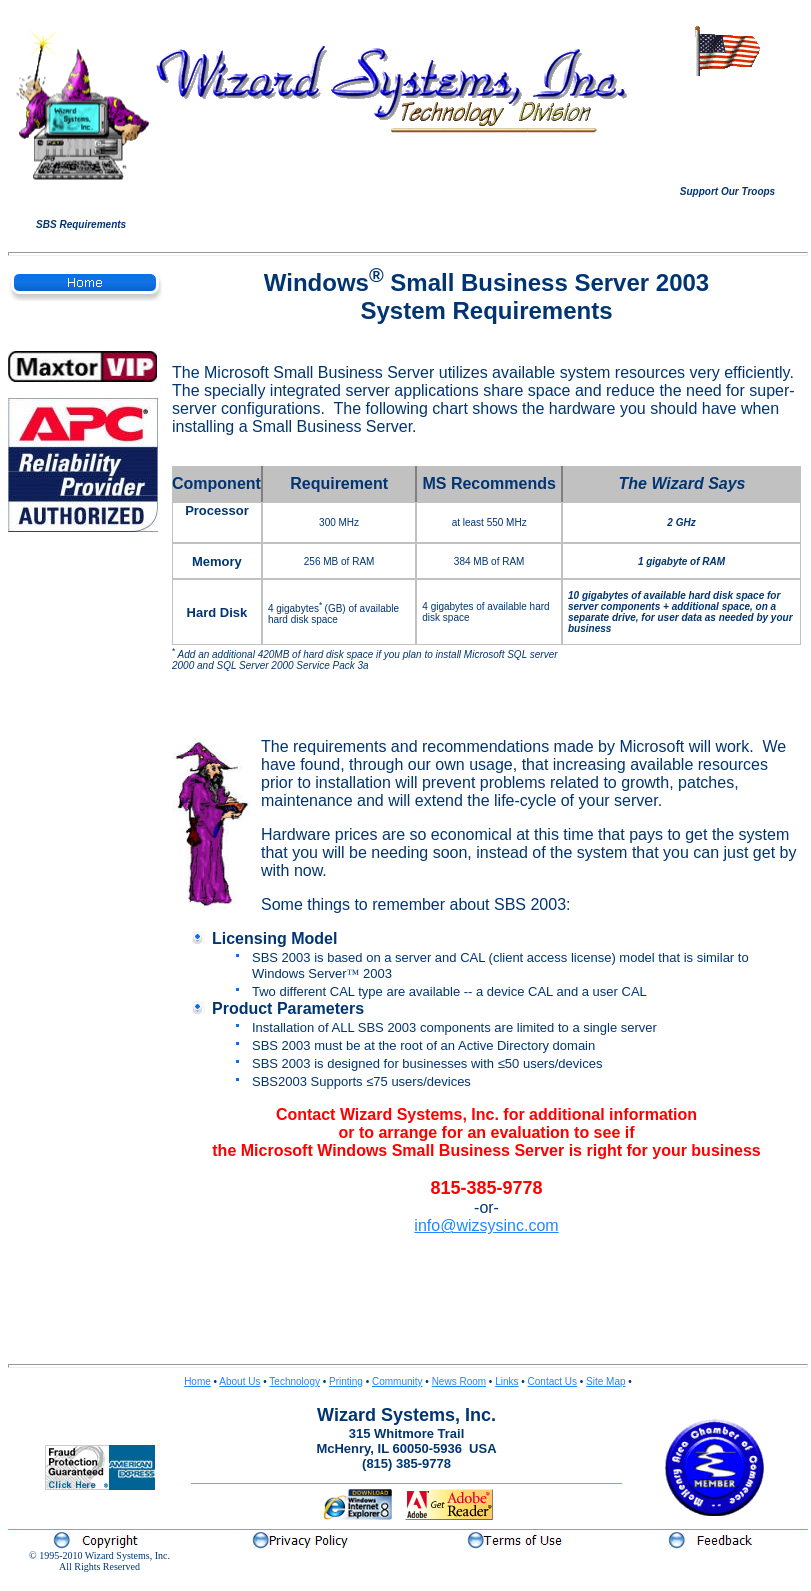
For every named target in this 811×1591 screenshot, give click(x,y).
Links (506, 1381)
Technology (294, 1381)
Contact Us (552, 1381)
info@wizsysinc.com (486, 1225)
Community (397, 1381)
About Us (239, 1381)
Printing (346, 1381)
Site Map (605, 1381)
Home (197, 1381)
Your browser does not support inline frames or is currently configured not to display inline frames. (727, 131)
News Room (459, 1381)
